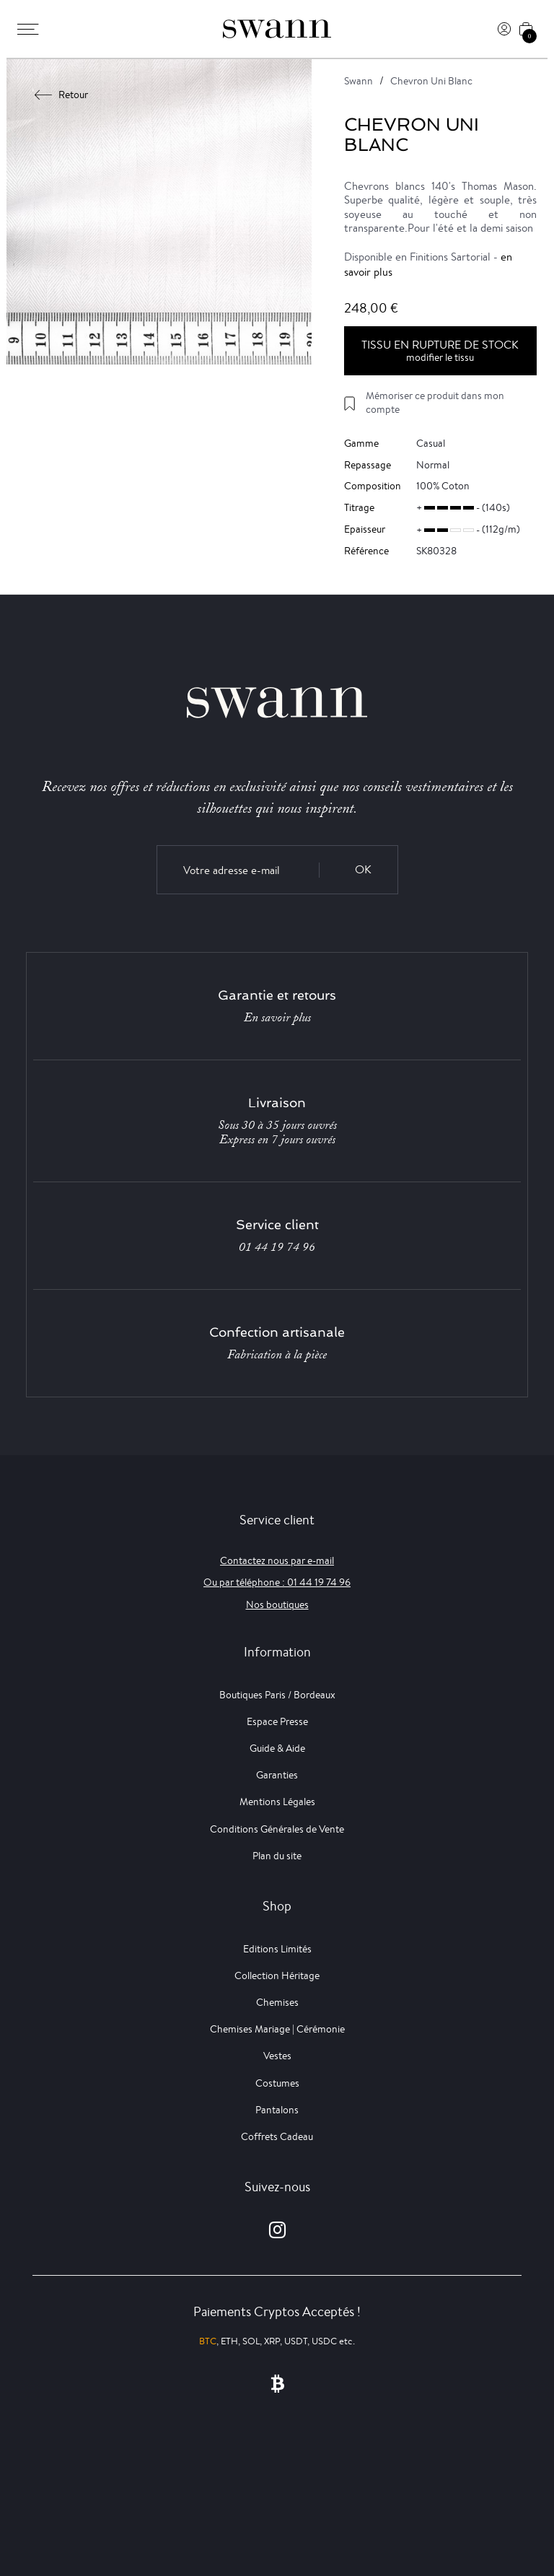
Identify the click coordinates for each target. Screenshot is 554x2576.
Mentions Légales (277, 1801)
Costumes (277, 2083)
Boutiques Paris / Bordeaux (277, 1694)
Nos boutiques (277, 1604)
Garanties (277, 1774)
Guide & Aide (277, 1748)
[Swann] (277, 28)
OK (363, 869)
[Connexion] (504, 29)
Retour (61, 94)
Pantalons (277, 2109)
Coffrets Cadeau (277, 2136)
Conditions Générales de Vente (277, 1828)
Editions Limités (277, 1948)
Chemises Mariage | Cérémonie (277, 2028)
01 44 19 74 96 (277, 1247)
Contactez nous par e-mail (277, 1560)
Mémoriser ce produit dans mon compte (435, 402)
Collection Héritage (277, 1975)
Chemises (277, 2002)
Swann (358, 80)
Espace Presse (277, 1721)
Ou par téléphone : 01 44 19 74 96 (277, 1582)
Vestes (277, 2055)
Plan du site (277, 1855)
